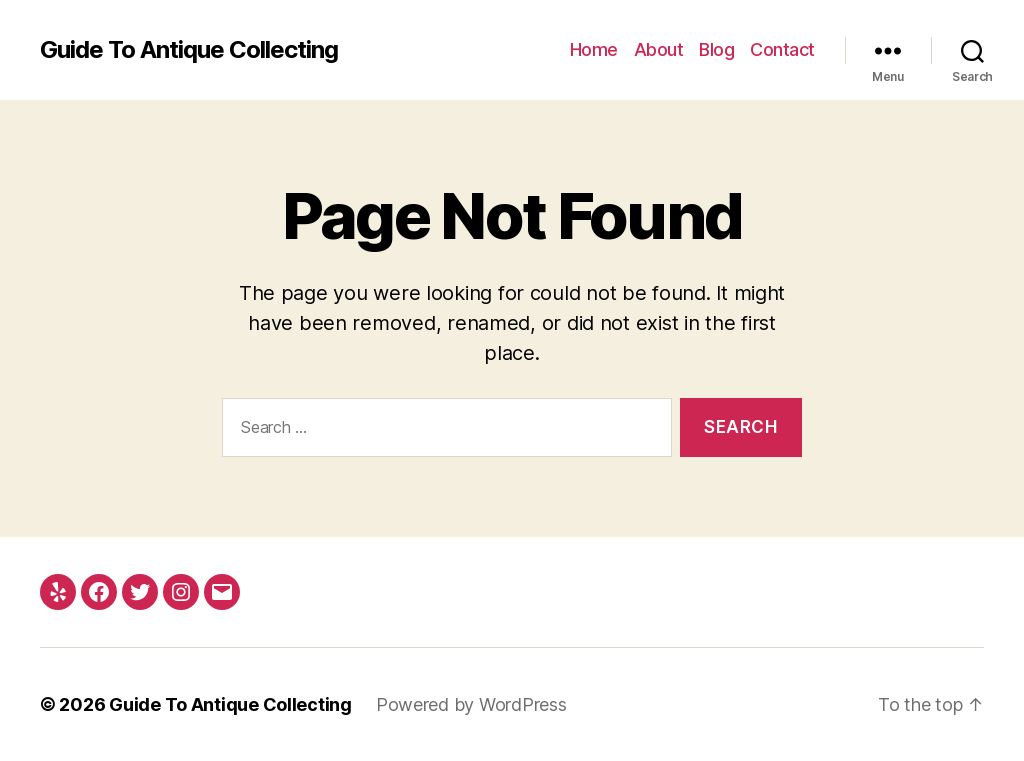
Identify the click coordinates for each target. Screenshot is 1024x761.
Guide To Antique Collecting (189, 50)
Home (594, 49)
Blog (716, 49)
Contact (782, 49)
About (659, 49)
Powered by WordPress (471, 704)
